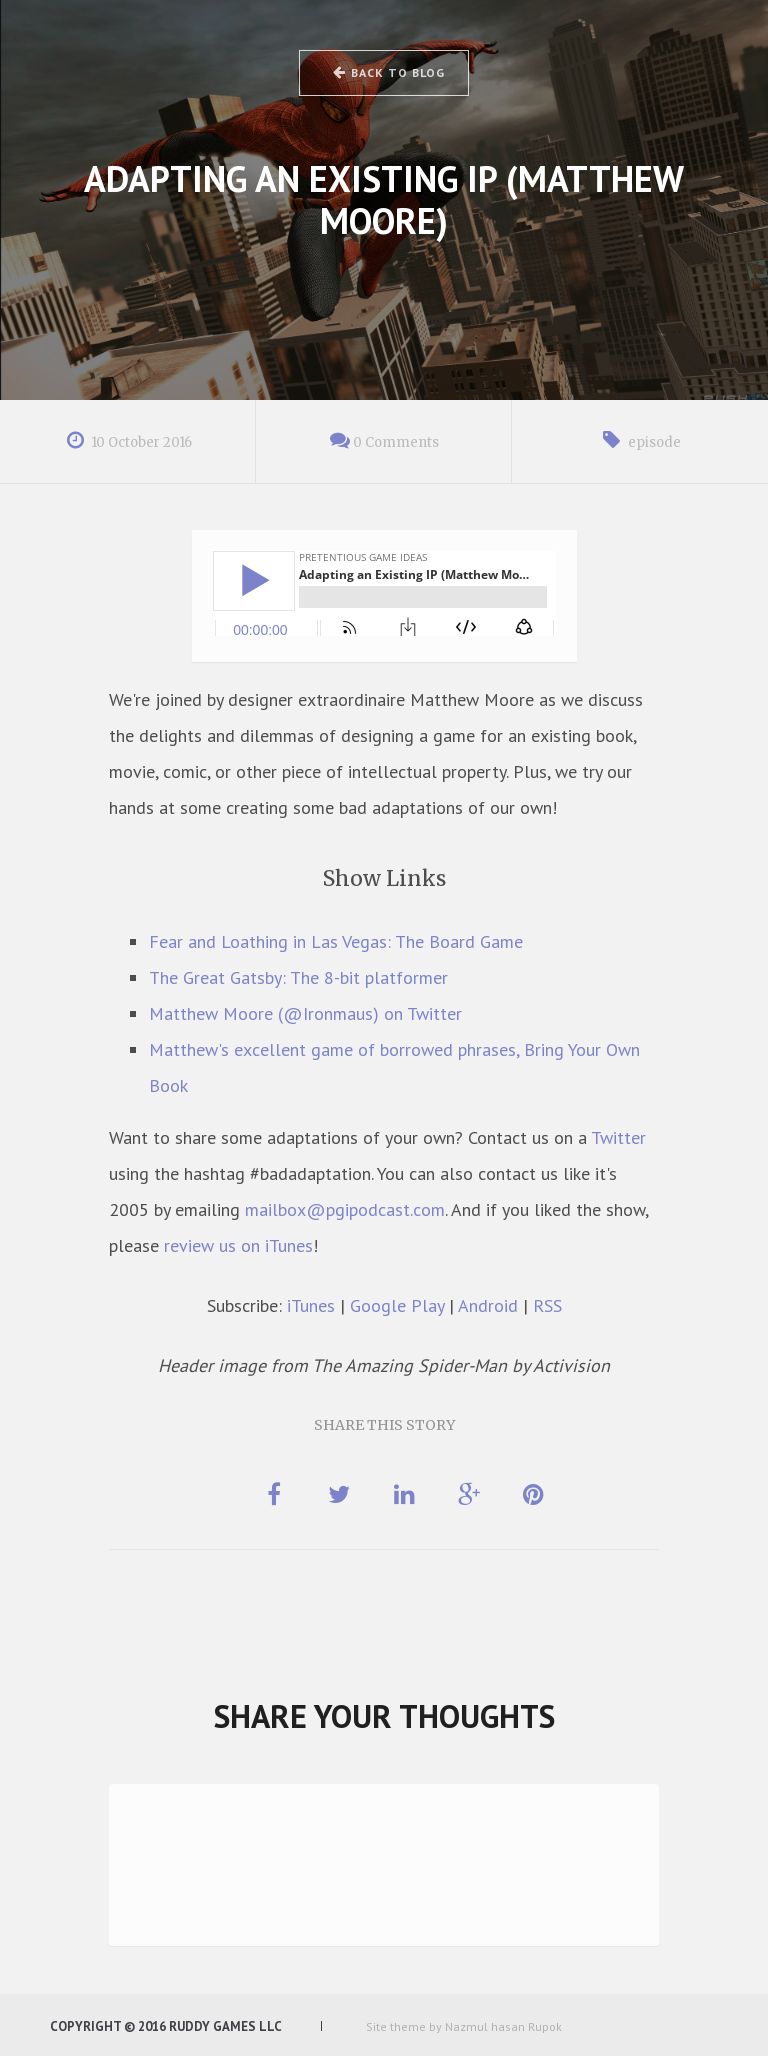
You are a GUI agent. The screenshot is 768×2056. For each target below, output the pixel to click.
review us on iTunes (238, 1245)
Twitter (618, 1137)
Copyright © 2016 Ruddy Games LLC (166, 2026)
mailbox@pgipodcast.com (345, 1209)
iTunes (311, 1305)
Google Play (397, 1305)
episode (654, 442)
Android (488, 1305)
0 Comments (396, 442)
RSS (547, 1305)
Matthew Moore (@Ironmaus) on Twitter (305, 1013)
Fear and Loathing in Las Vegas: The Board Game (336, 941)
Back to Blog (387, 72)
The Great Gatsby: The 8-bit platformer (298, 977)
